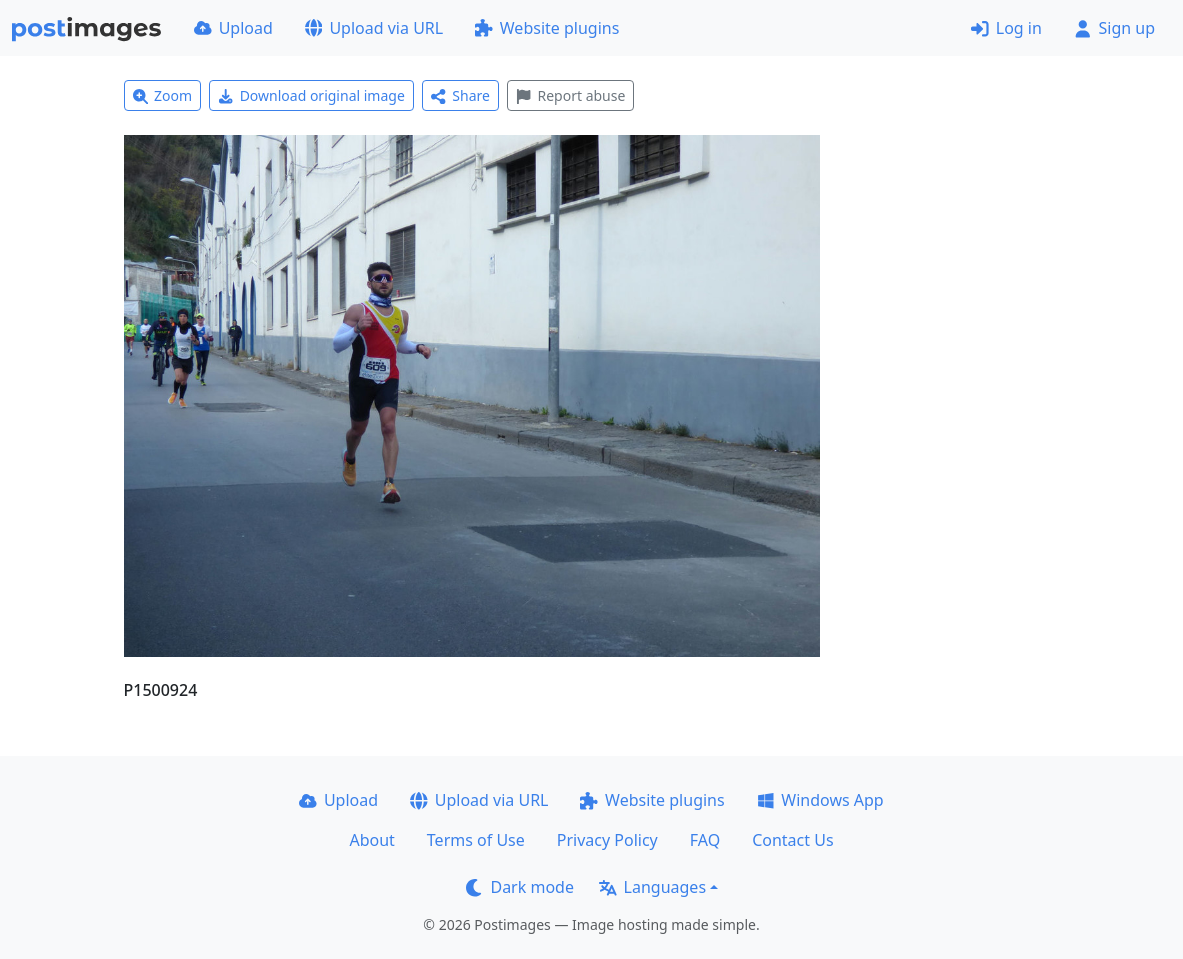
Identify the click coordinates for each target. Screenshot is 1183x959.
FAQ (705, 840)
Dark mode (520, 887)
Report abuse (570, 95)
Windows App (820, 800)
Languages (652, 887)
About (371, 840)
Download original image (311, 95)
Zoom (163, 95)
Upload (233, 28)
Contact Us (792, 840)
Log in (1006, 28)
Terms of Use (476, 840)
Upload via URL (374, 28)
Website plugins (547, 28)
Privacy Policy (607, 840)
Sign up (1114, 28)
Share (460, 95)
